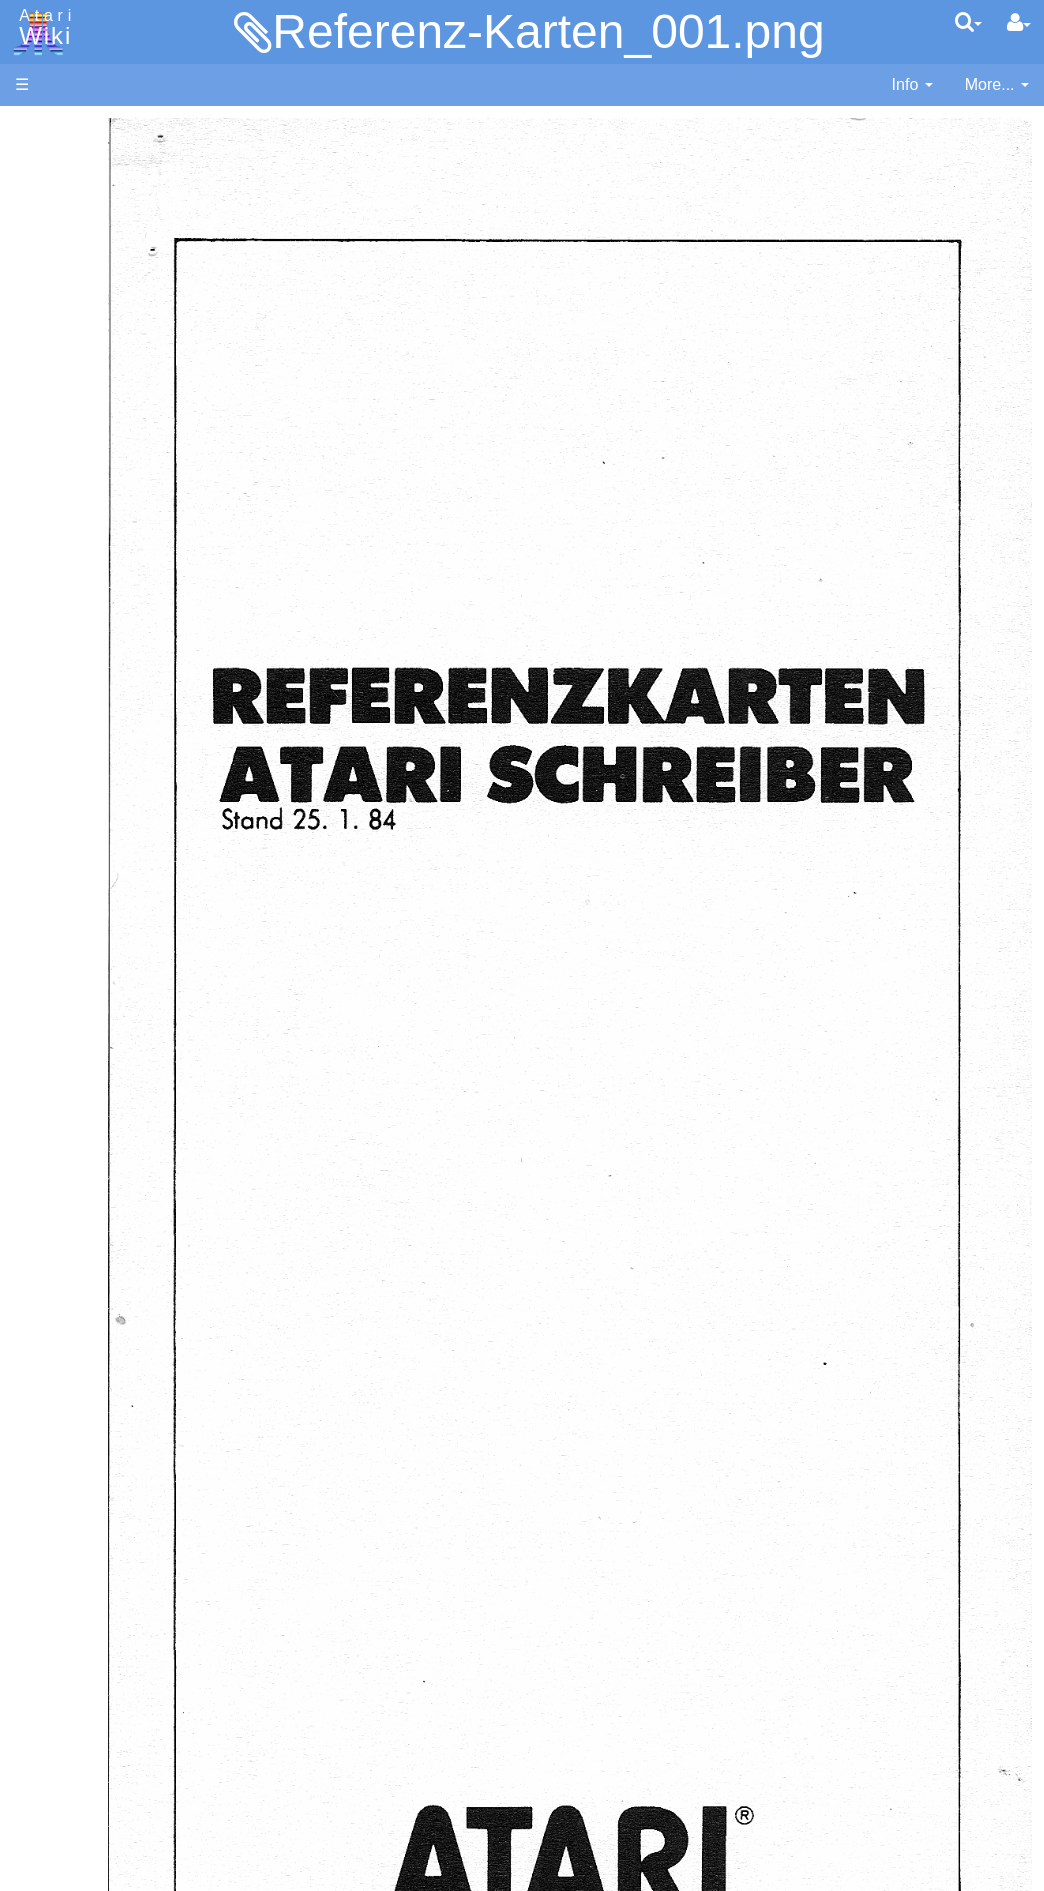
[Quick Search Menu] (968, 22)
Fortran (81, 604)
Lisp (69, 649)
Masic (76, 695)
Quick (75, 786)
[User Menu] (1019, 23)
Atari (42, 28)
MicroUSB (51, 331)
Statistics (47, 1679)
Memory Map (61, 263)
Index (34, 433)
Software (46, 196)
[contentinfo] (912, 85)
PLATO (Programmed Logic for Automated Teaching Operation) (113, 1235)
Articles (41, 128)
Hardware (49, 162)
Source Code (101, 934)
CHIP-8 (81, 855)
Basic (74, 535)
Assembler (93, 512)
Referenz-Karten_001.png (548, 31)
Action (77, 489)
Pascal (79, 718)
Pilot (70, 741)
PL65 (73, 763)
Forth (73, 581)
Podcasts (48, 1291)
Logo (73, 672)
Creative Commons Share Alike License (99, 1770)
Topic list (45, 297)
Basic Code (96, 980)
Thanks (41, 1633)
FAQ (31, 399)
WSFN (78, 832)
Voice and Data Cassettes (107, 1065)
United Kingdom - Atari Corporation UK (117, 1577)
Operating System (119, 911)
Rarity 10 (47, 1656)
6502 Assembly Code (130, 957)
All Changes (58, 365)
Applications (58, 230)
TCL (70, 809)
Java (72, 626)
